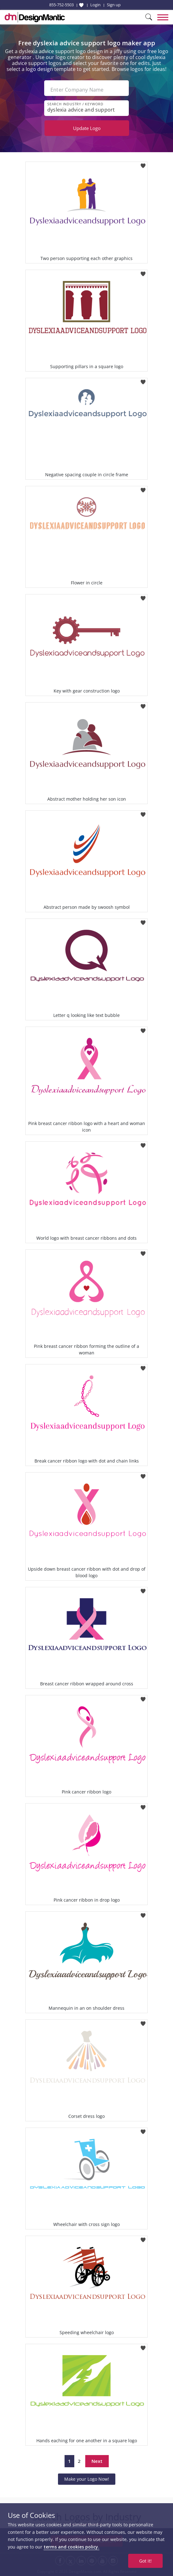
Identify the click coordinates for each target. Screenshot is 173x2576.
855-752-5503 (61, 5)
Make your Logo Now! (86, 2479)
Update (87, 128)
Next (97, 2461)
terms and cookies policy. (71, 2547)
